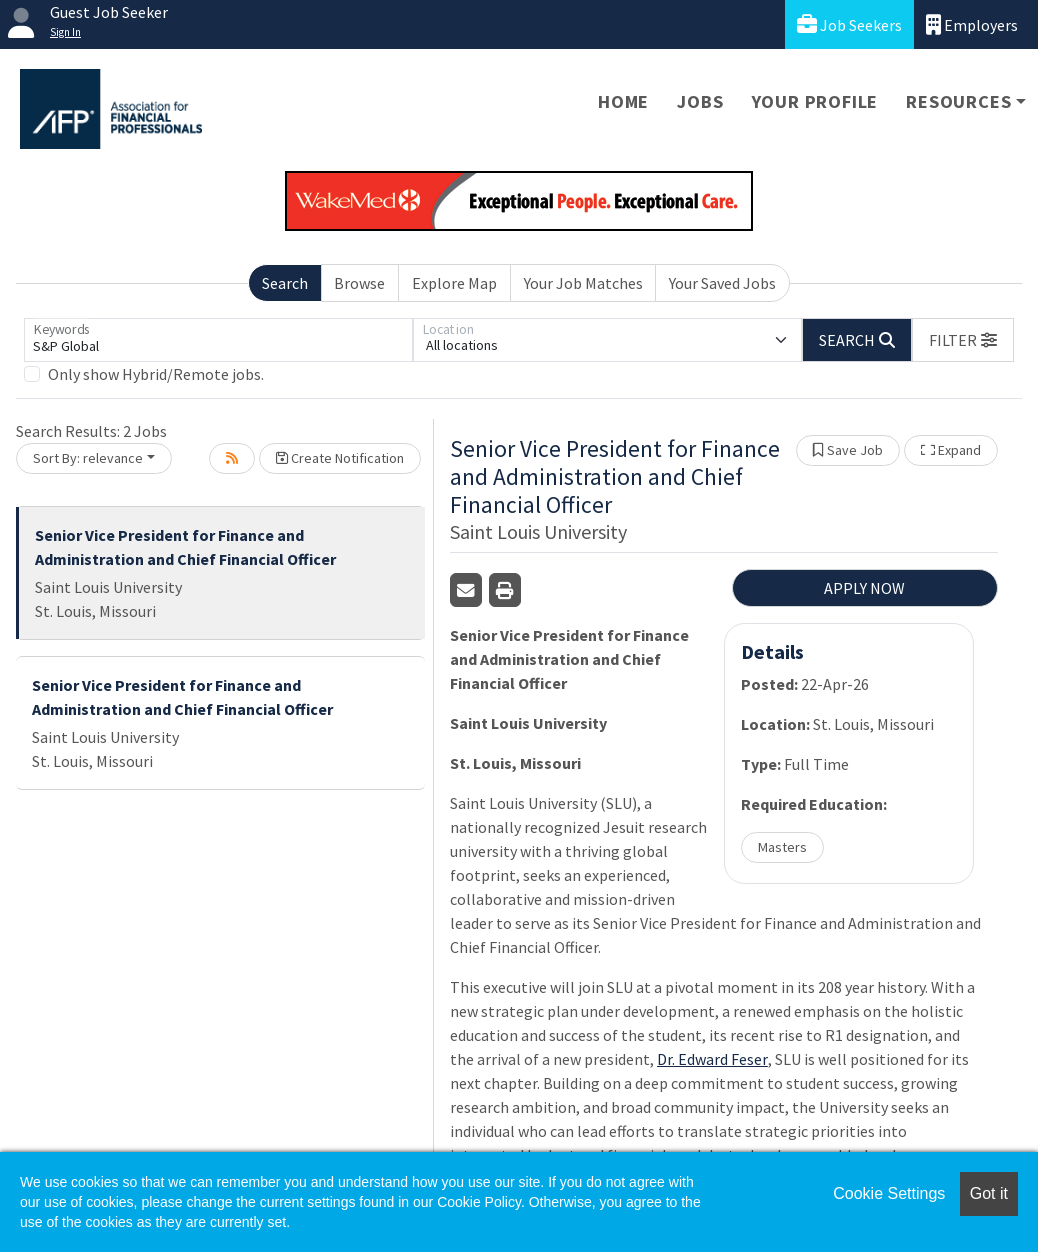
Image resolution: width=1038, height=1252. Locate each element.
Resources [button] (958, 101)
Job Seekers (849, 24)
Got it (989, 1193)
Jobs (700, 101)
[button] (963, 340)
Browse (359, 283)
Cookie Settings (889, 1193)
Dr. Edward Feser (712, 1059)
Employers (972, 24)
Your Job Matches (583, 283)
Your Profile (815, 101)
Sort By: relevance (88, 458)
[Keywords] (218, 340)
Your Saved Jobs (722, 283)
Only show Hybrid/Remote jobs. (156, 374)
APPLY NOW (864, 588)
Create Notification (340, 458)
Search (285, 283)
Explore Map (454, 283)
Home (623, 101)
